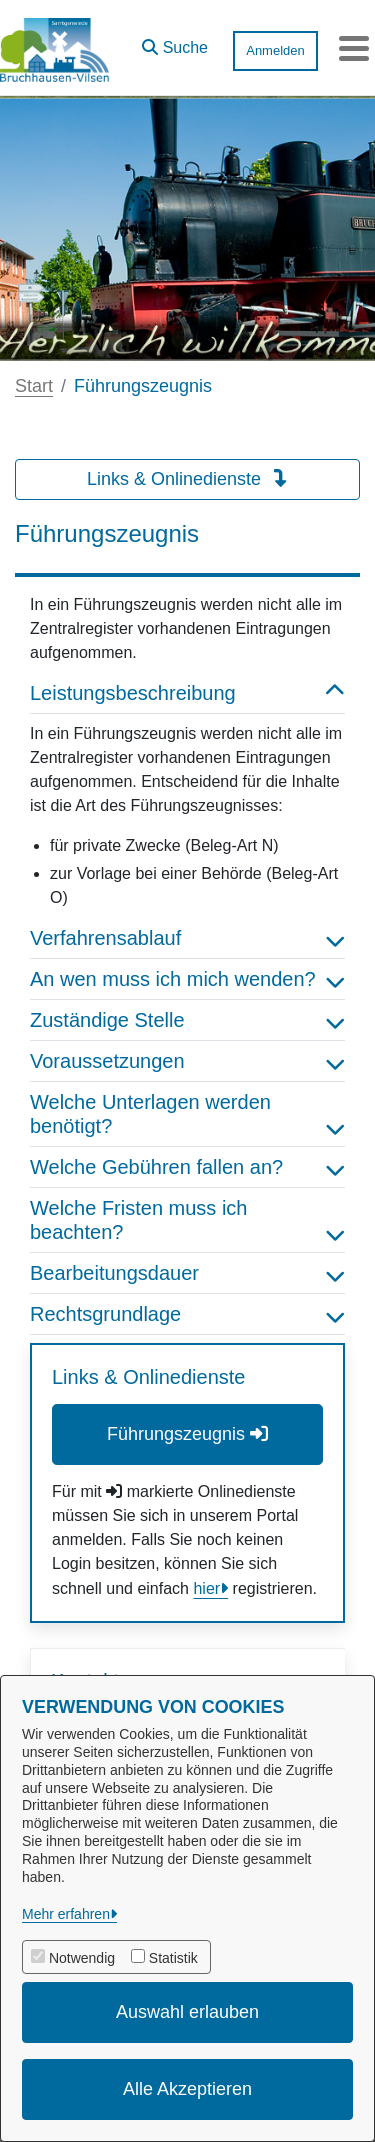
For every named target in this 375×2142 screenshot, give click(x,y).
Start (34, 386)
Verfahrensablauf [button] (187, 938)
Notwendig (82, 1958)
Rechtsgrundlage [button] (187, 1314)
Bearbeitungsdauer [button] (187, 1273)
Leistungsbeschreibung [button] (187, 693)
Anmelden (275, 50)
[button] (175, 43)
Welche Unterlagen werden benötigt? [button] (187, 1114)
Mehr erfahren (66, 1914)
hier (206, 1588)
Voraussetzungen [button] (187, 1061)
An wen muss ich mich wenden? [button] (187, 979)
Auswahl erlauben (187, 2012)
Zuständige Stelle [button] (187, 1020)
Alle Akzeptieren (187, 2089)
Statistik (173, 1958)
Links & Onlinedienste (187, 479)
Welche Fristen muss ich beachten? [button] (187, 1220)
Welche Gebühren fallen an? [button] (187, 1167)
